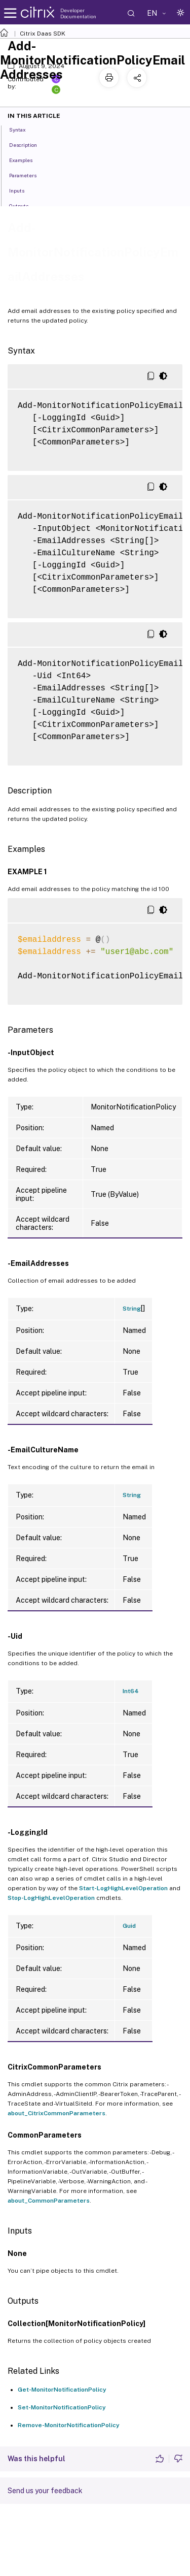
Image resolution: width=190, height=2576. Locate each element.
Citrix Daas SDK (42, 33)
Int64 (131, 1691)
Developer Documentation (78, 13)
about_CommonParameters (49, 2200)
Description (28, 144)
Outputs (24, 205)
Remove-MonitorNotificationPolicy (69, 2425)
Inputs (22, 190)
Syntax (23, 129)
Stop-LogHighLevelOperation (51, 1897)
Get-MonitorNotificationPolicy (62, 2389)
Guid (129, 1925)
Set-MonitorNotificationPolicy (62, 2407)
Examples (26, 159)
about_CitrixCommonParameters (56, 2113)
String (132, 1308)
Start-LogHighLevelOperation (123, 1888)
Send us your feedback (45, 2491)
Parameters (28, 174)
